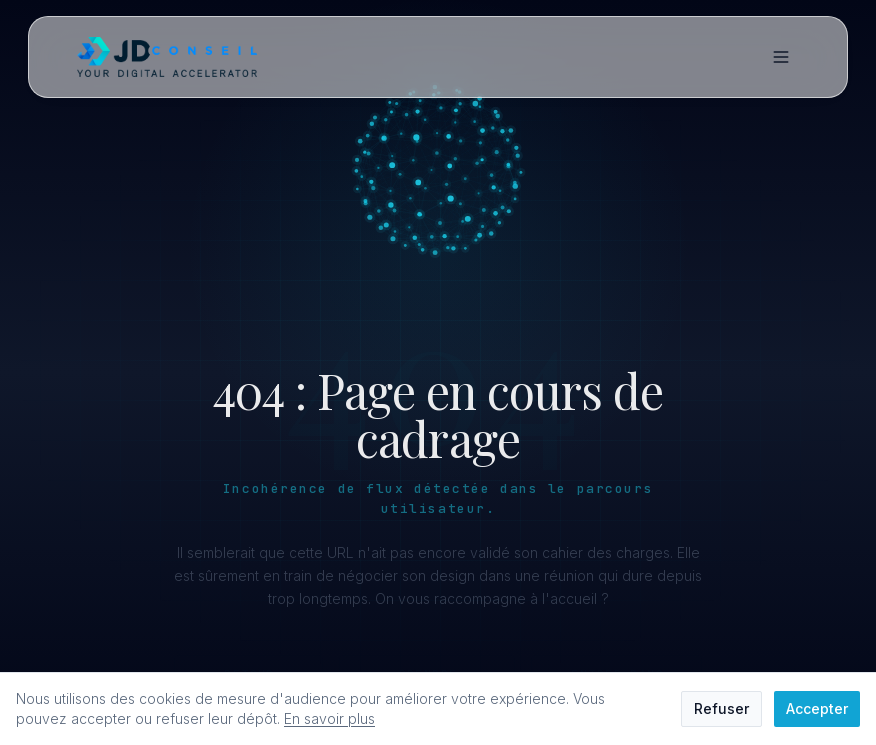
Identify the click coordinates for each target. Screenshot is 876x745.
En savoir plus (329, 718)
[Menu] (781, 57)
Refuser (721, 708)
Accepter (817, 708)
